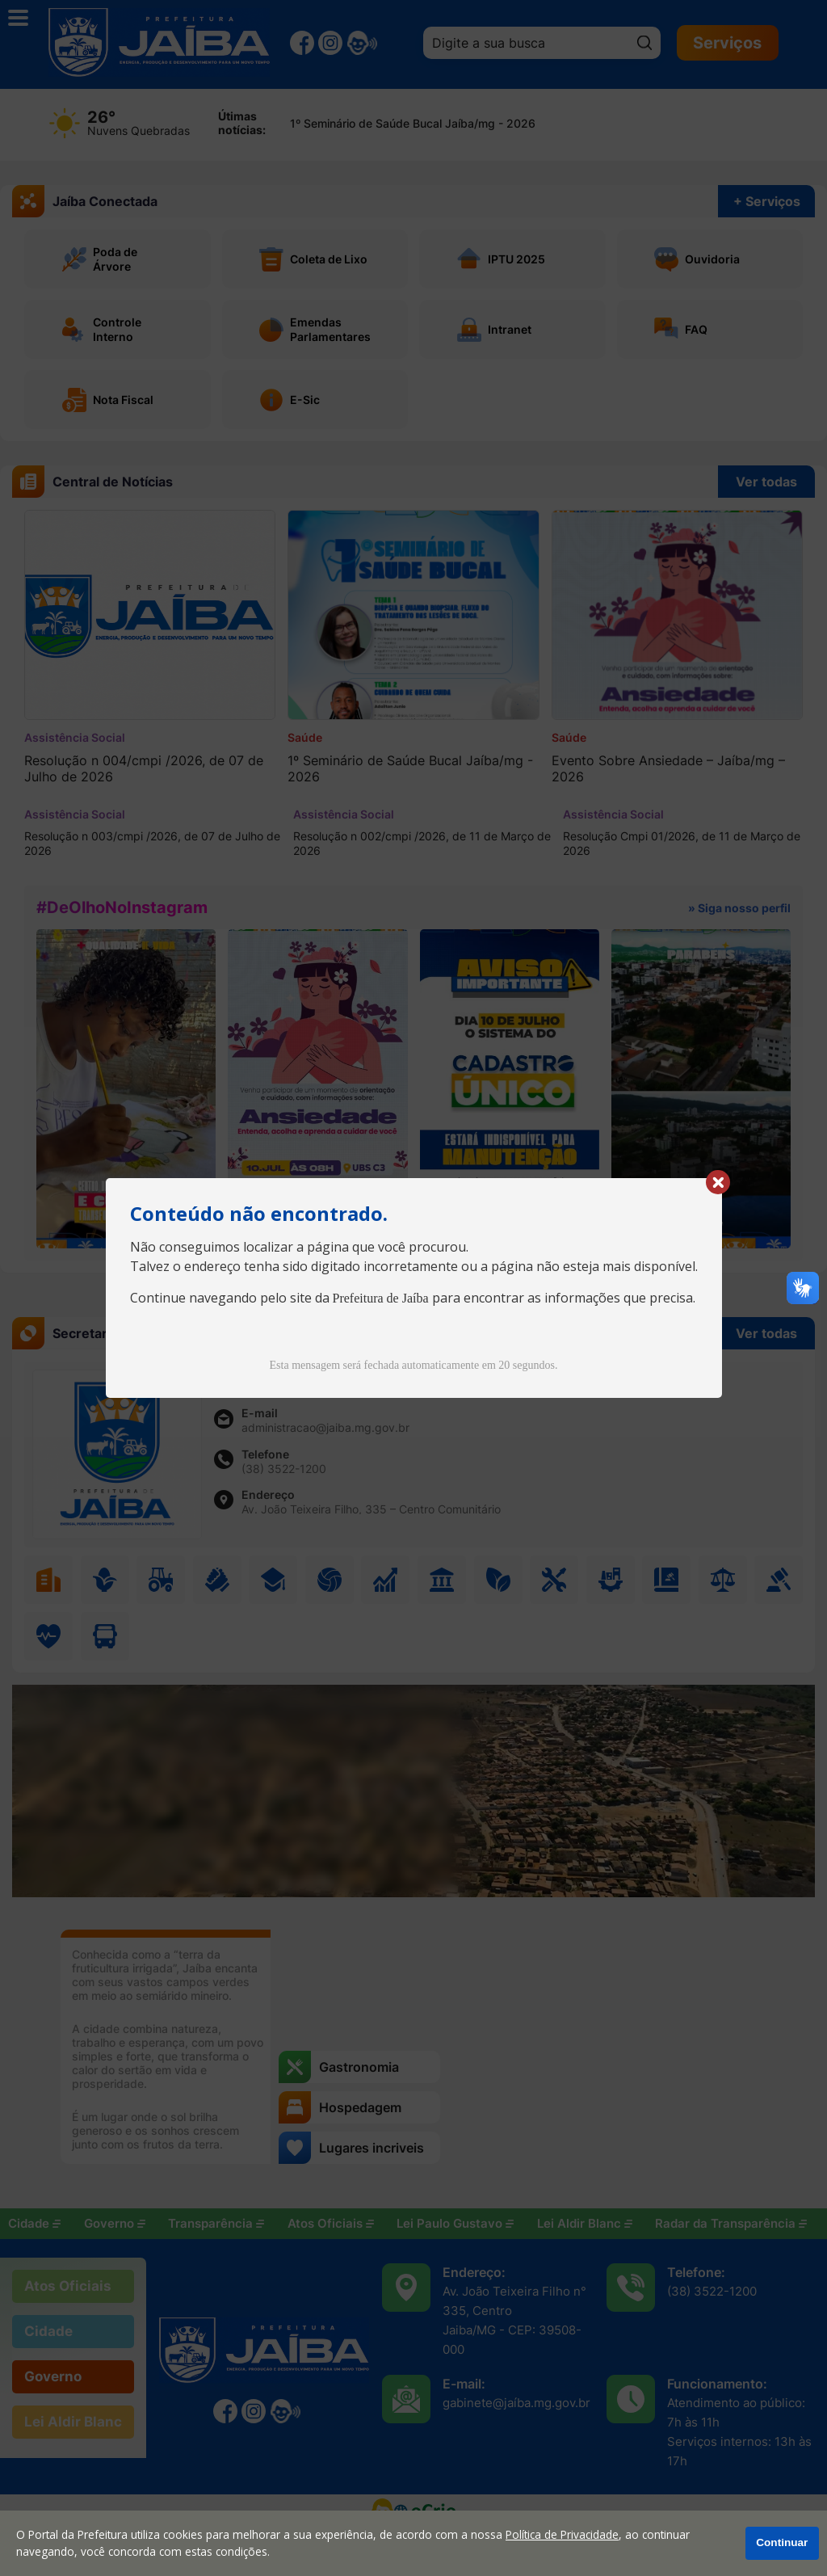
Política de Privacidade (562, 2534)
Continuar (782, 2542)
